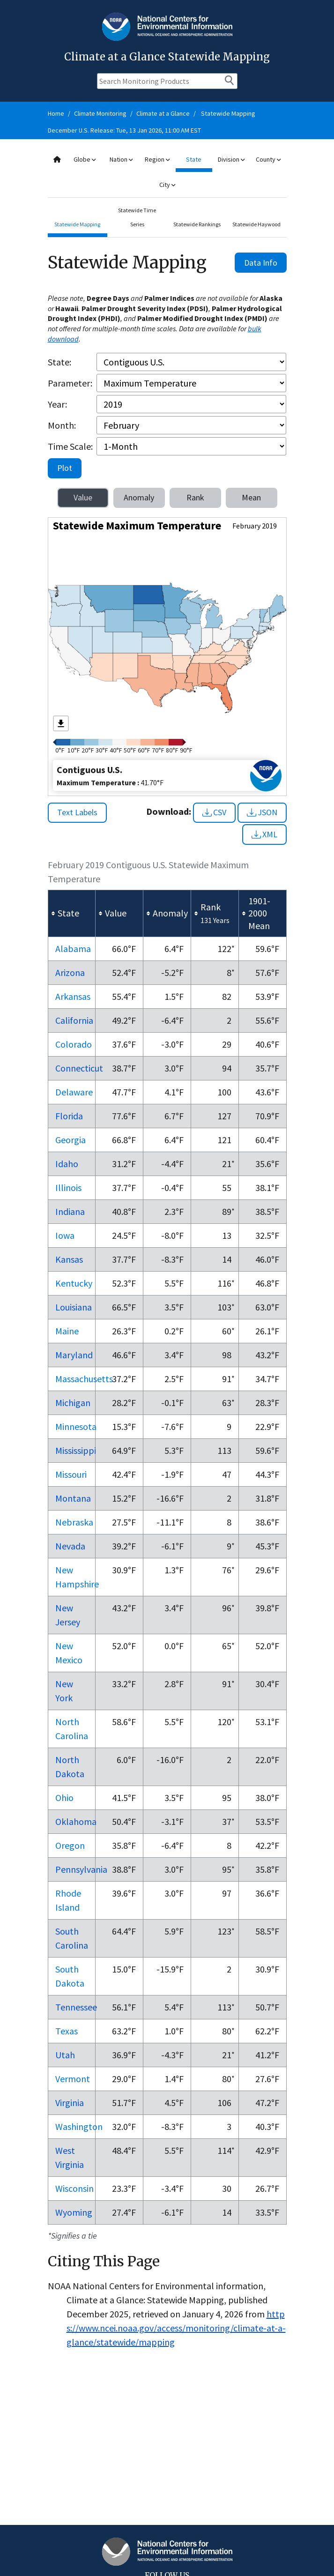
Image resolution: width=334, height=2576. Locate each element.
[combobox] (167, 172)
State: (59, 362)
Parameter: (70, 383)
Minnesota (75, 1426)
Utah (65, 2055)
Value (83, 497)
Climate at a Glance (163, 113)
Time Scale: (70, 446)
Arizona (70, 972)
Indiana (70, 1211)
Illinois (68, 1187)
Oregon (70, 1845)
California (74, 1020)
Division (231, 159)
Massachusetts (84, 1379)
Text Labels (77, 812)
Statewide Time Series (137, 217)
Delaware (74, 1092)
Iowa (64, 1235)
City (167, 184)
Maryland (74, 1355)
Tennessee (76, 2007)
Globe (85, 159)
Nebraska (74, 1522)
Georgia (70, 1140)
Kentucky (73, 1283)
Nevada (70, 1546)
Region (157, 159)
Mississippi (75, 1450)
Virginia (69, 2102)
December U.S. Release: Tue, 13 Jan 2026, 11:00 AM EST (124, 130)
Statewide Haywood (256, 224)
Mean (251, 497)
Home (56, 113)
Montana (73, 1498)
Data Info (260, 262)
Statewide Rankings (197, 224)
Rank (195, 497)
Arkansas (72, 996)
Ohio (64, 1797)
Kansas (69, 1259)
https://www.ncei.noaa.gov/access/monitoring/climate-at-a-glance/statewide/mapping (176, 2328)
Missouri (71, 1474)
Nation (121, 159)
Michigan (72, 1402)
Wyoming (73, 2212)
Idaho (66, 1163)
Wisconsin (74, 2188)
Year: (57, 404)
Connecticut (79, 1068)
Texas (66, 2031)
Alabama (73, 948)
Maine (67, 1331)
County (268, 159)
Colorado (73, 1044)
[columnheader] (72, 913)
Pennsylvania (81, 1869)
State (193, 159)
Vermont (72, 2079)
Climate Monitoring (100, 113)
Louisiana (73, 1307)
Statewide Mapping (228, 113)
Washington (79, 2126)
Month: (62, 425)
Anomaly (139, 497)
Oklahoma (75, 1821)
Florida (69, 1116)
